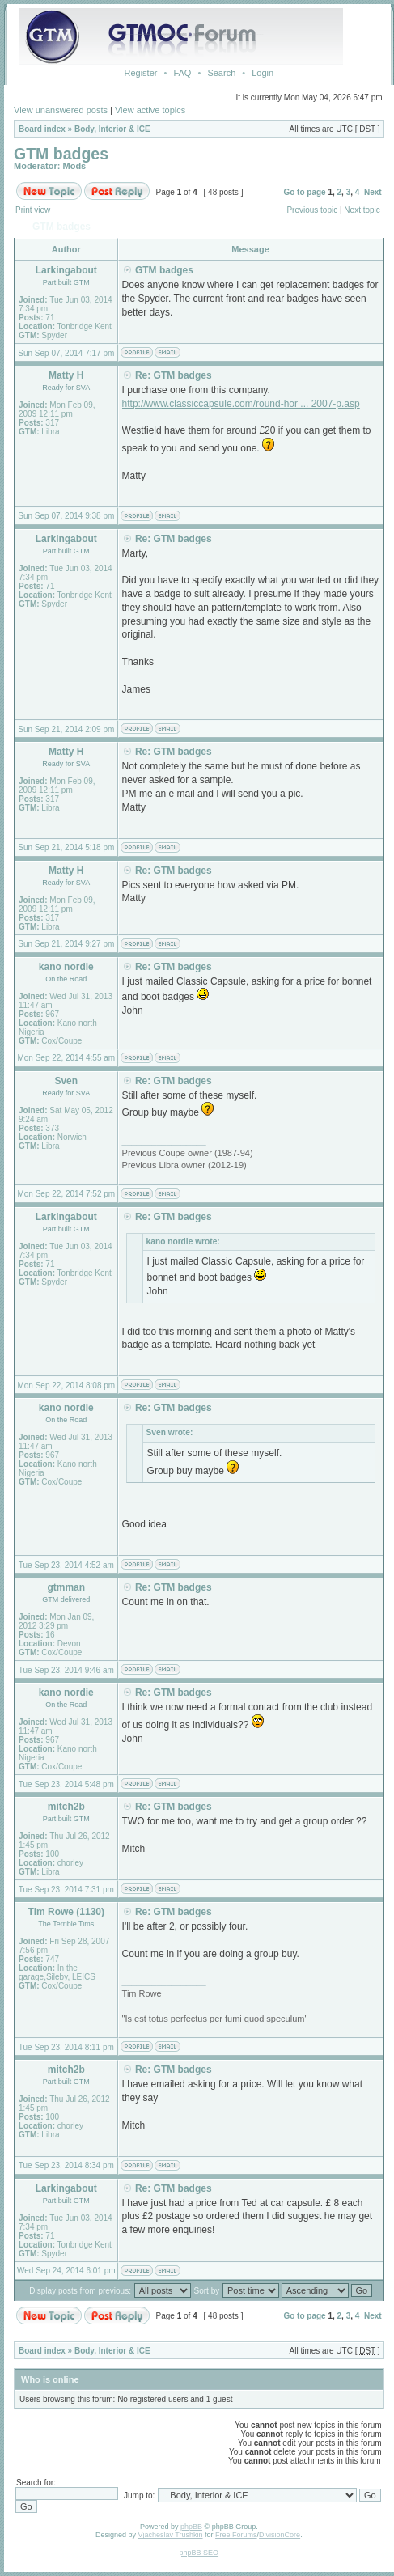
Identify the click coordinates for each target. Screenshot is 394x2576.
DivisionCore (279, 2535)
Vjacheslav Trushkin (170, 2535)
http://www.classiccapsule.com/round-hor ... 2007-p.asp (241, 403)
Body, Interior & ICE (112, 129)
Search (221, 73)
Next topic (361, 209)
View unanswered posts (61, 110)
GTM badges (61, 154)
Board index (42, 129)
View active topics (150, 110)
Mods (75, 166)
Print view (32, 209)
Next (373, 192)
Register (140, 73)
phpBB (191, 2527)
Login (262, 73)
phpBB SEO (199, 2552)
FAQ (182, 73)
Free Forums (236, 2535)
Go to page (304, 192)
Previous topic (311, 209)
